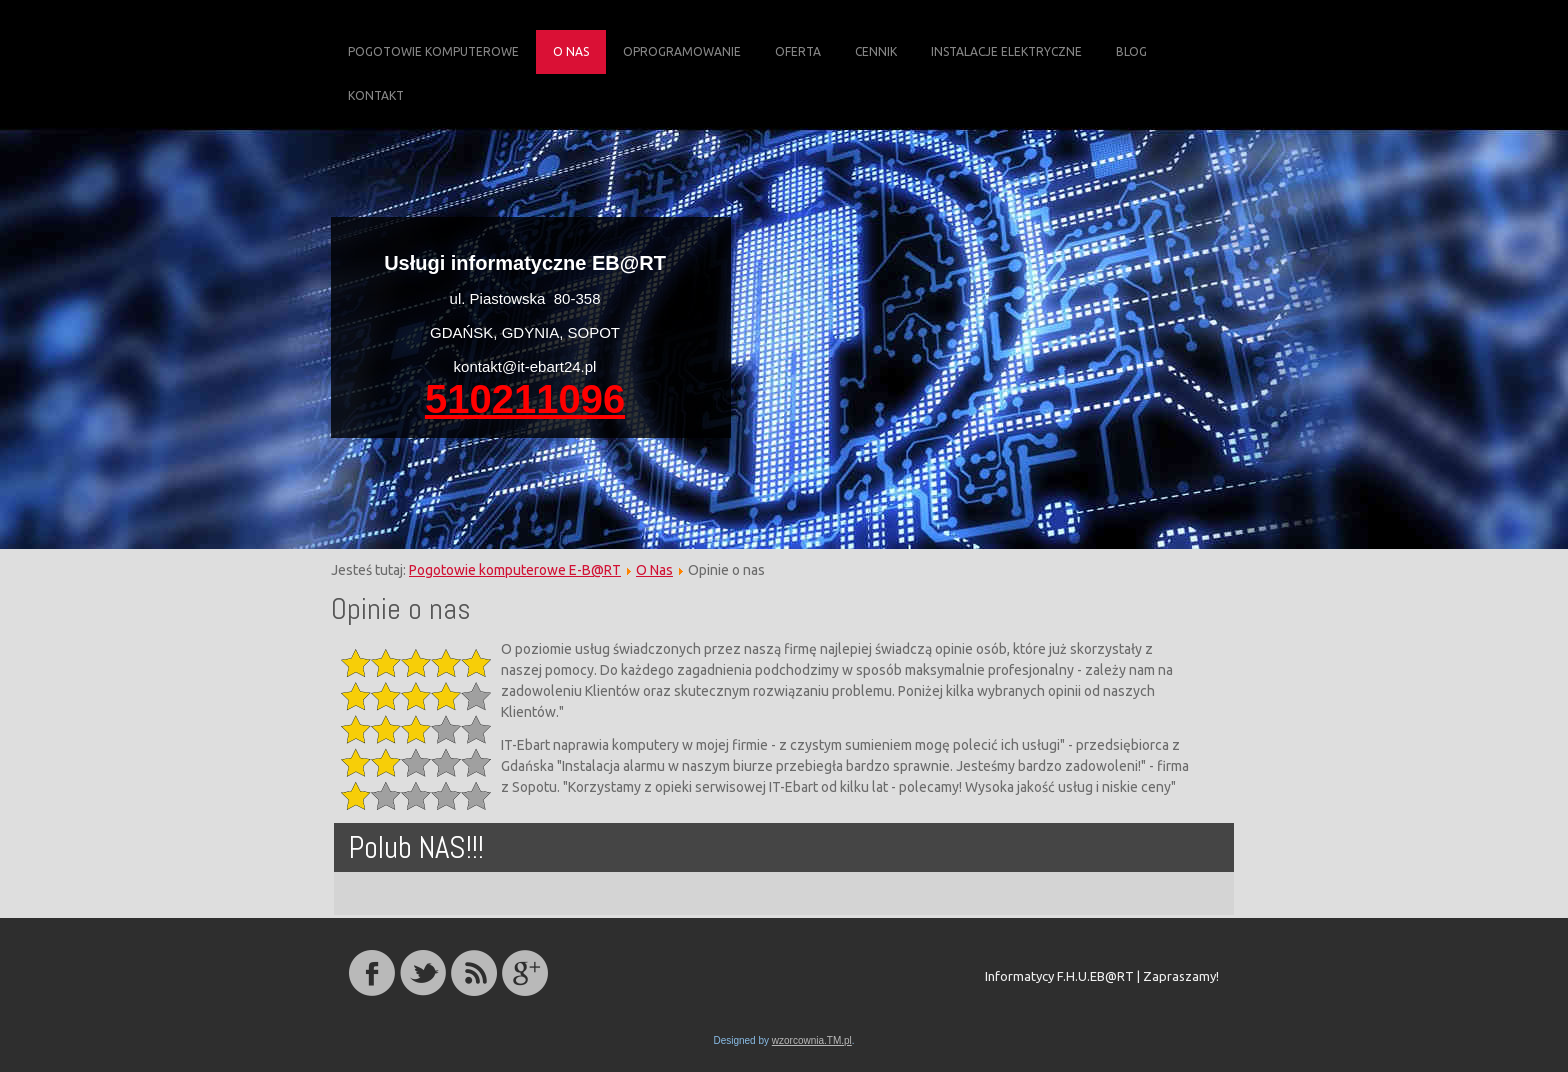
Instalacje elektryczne (1006, 51)
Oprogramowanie (682, 51)
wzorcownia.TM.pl (812, 1040)
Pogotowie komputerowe (433, 51)
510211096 (525, 399)
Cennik (876, 51)
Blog (1131, 51)
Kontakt (376, 95)
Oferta (798, 51)
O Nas (571, 51)
